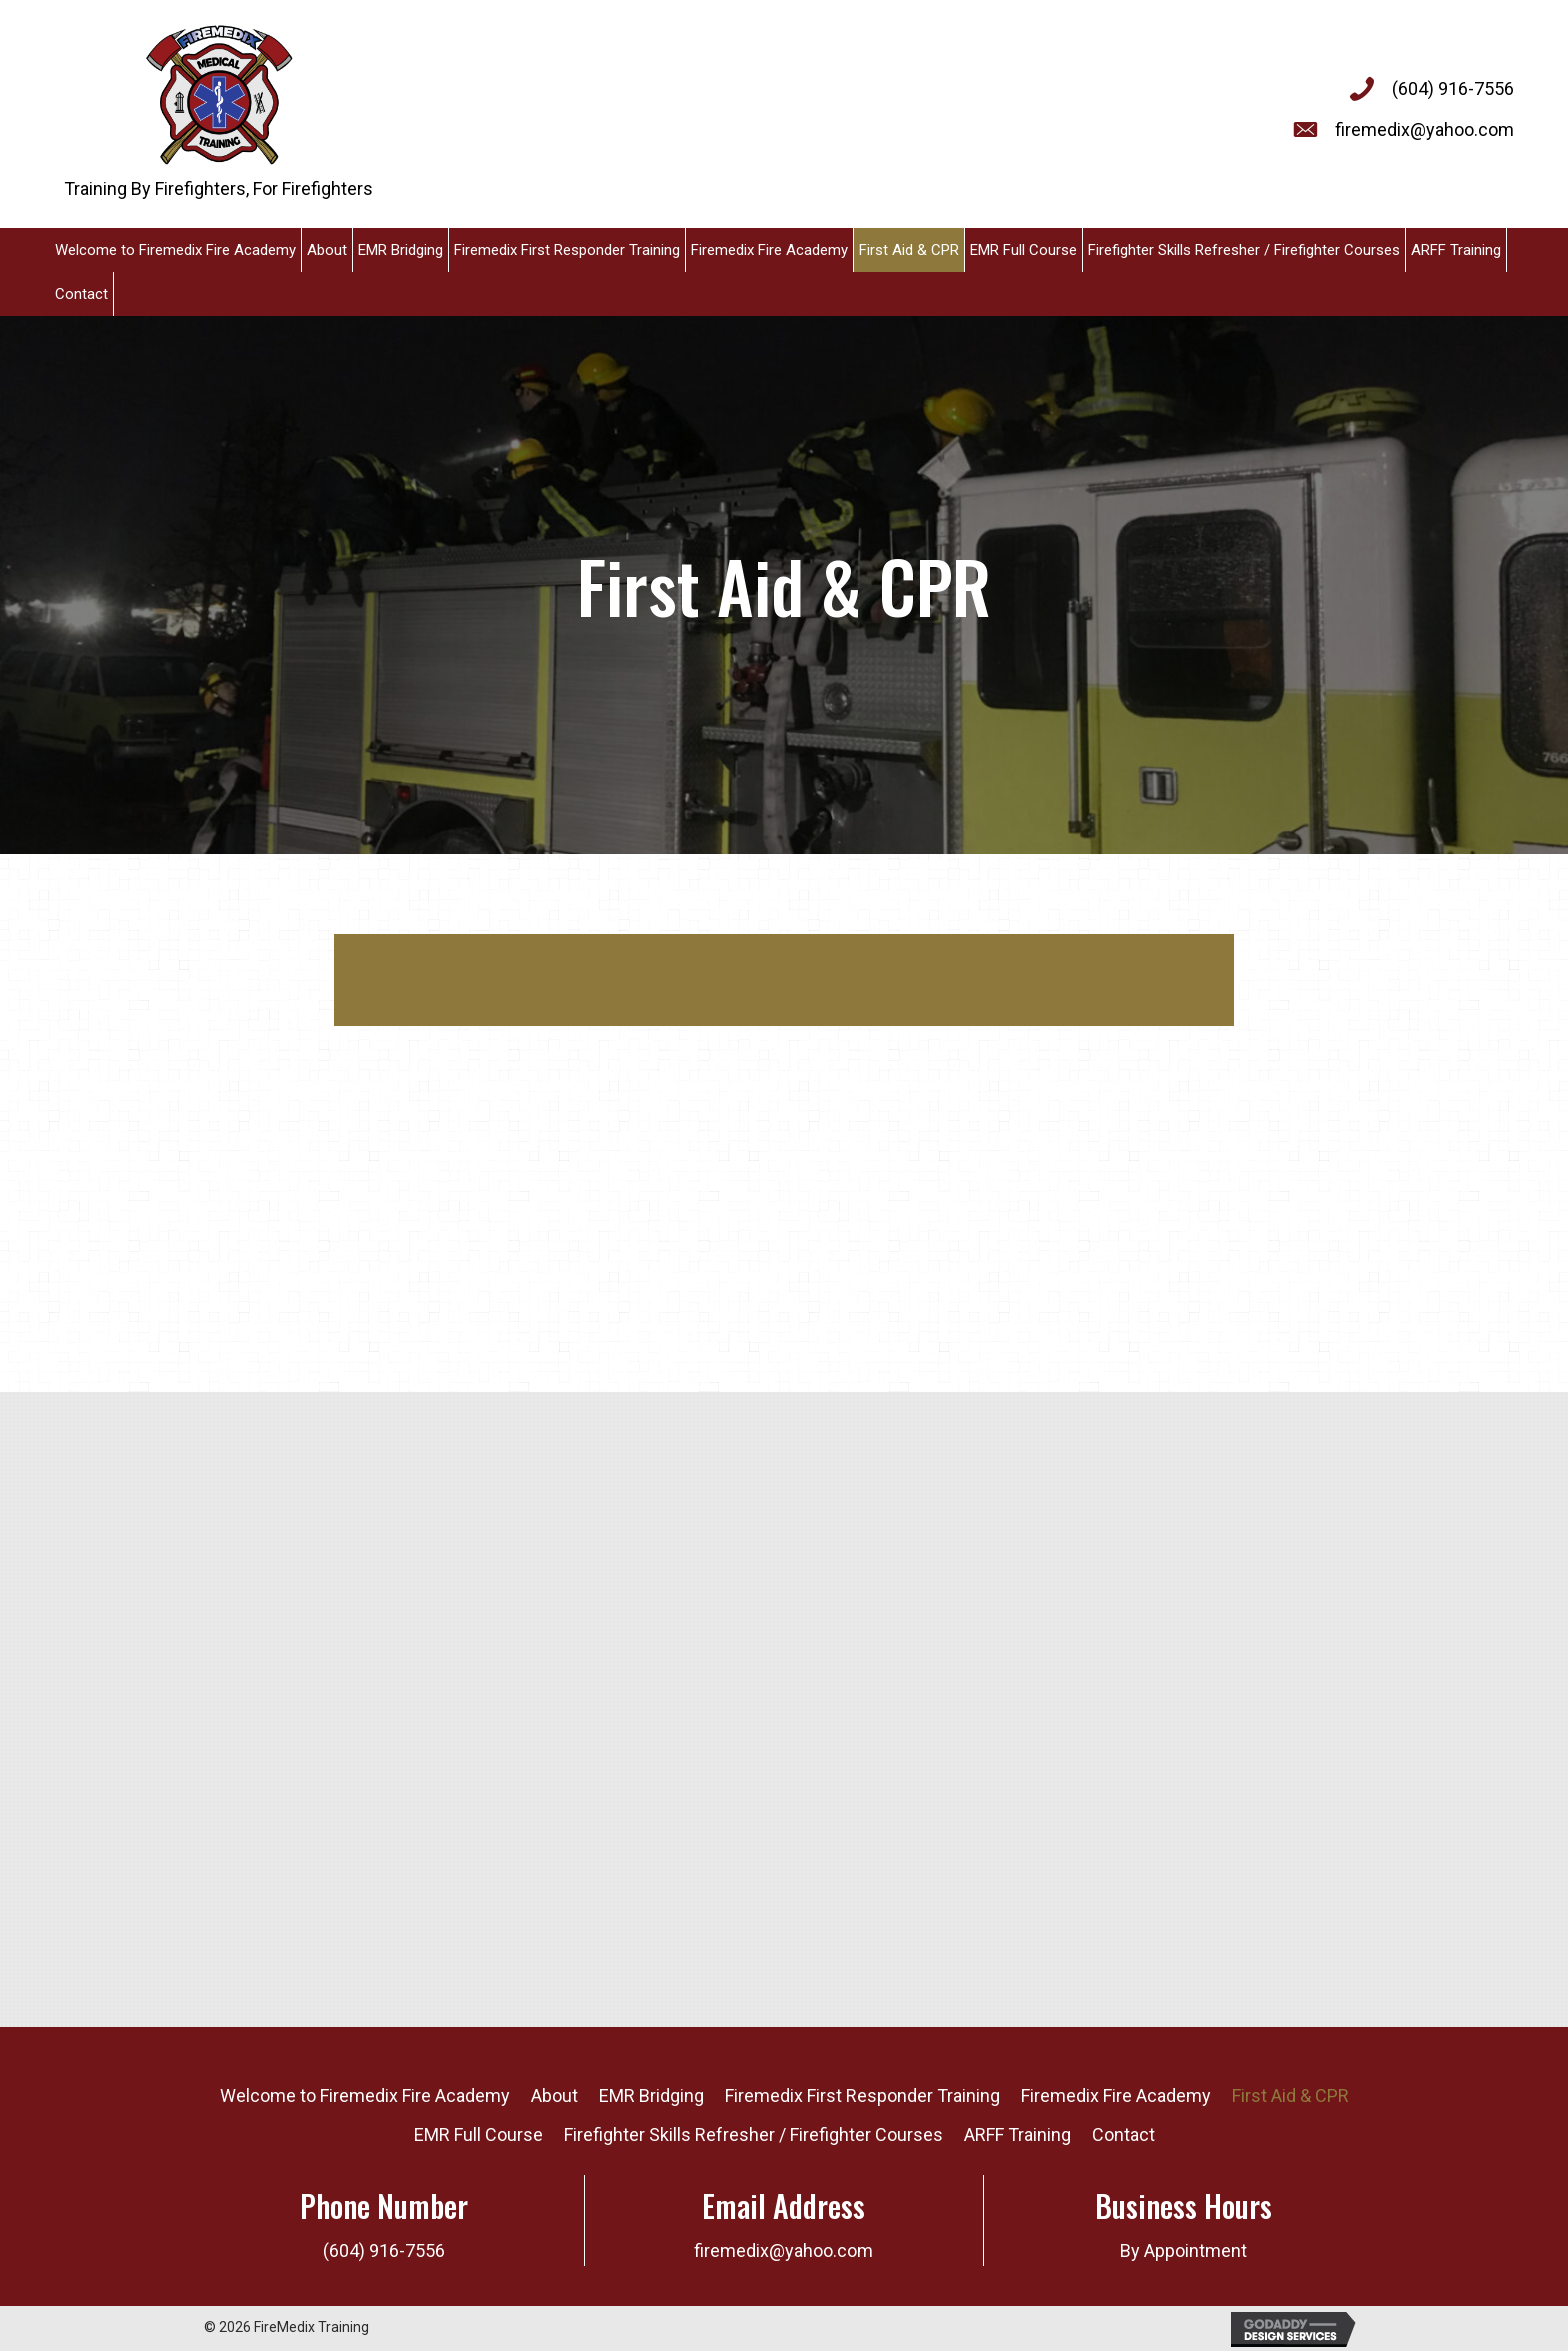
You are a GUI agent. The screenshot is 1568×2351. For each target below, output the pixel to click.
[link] (176, 250)
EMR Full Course (478, 2134)
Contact (1123, 2134)
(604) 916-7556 (1453, 88)
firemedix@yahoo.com (1424, 129)
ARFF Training (1017, 2134)
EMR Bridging (651, 2095)
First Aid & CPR (1290, 2095)
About (554, 2095)
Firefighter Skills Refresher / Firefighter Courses (753, 2134)
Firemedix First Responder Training (862, 2095)
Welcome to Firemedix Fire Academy (365, 2095)
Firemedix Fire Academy (1116, 2095)
